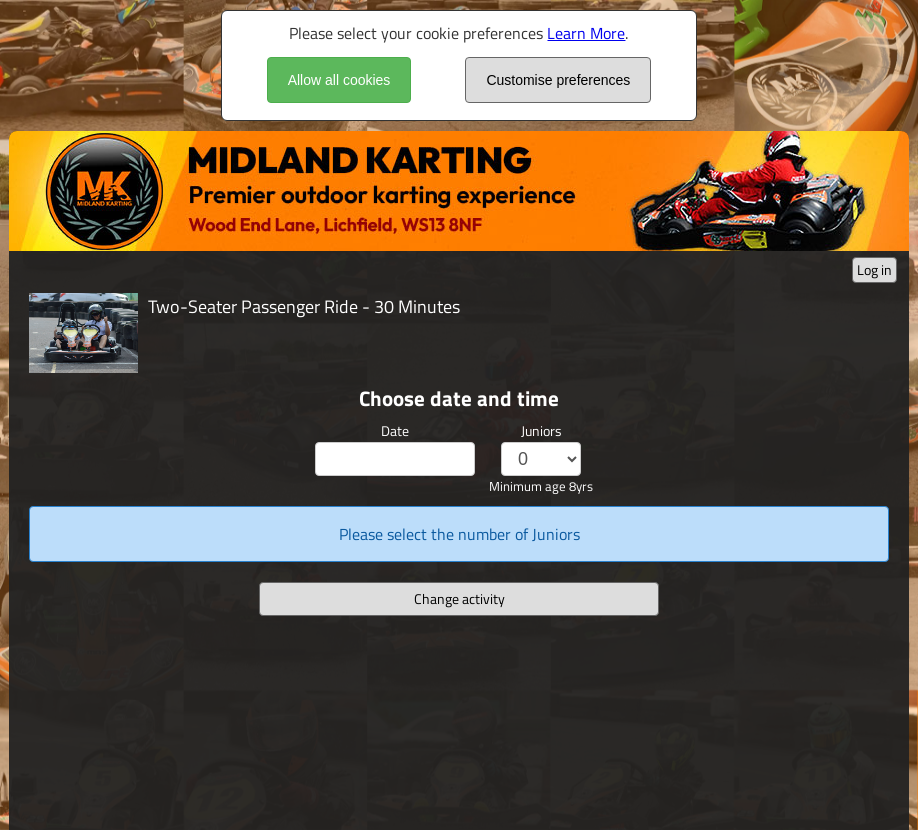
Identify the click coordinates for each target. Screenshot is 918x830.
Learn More (586, 33)
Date (395, 430)
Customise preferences (558, 80)
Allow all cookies (339, 80)
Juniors (541, 430)
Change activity (459, 598)
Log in (874, 269)
